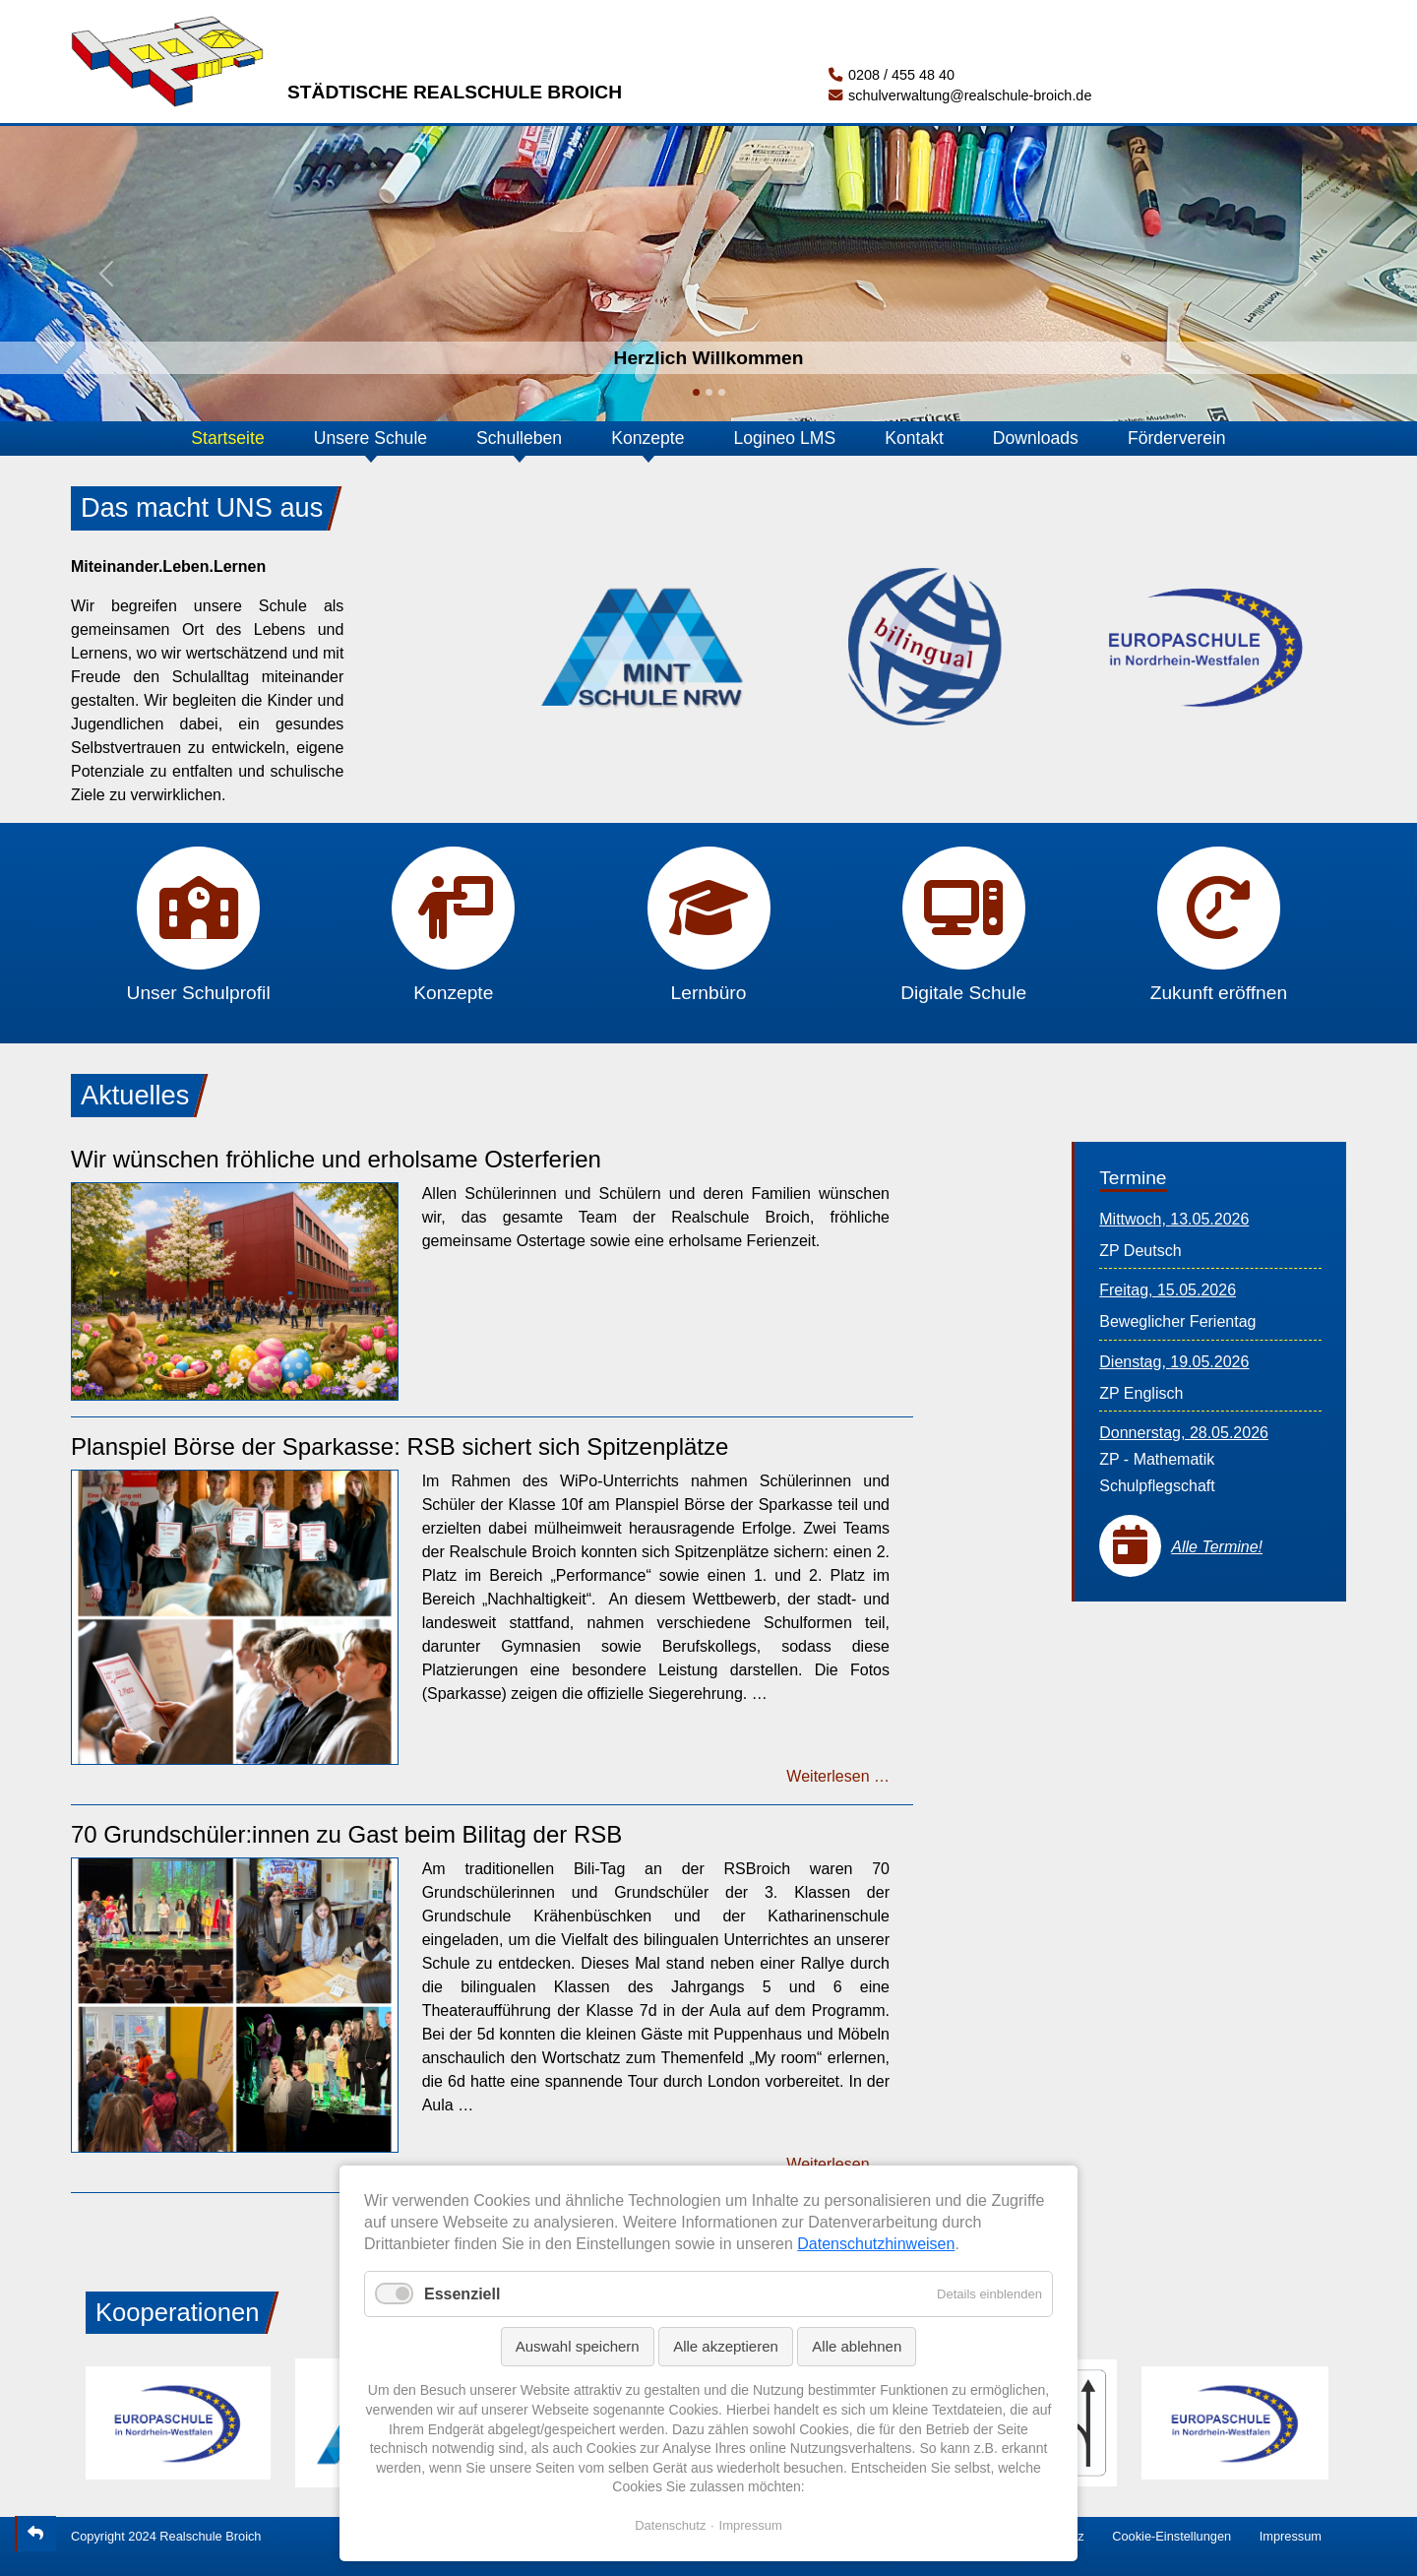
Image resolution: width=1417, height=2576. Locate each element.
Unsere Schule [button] (370, 438)
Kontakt (914, 438)
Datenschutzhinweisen (876, 2243)
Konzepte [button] (647, 438)
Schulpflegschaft (1156, 1485)
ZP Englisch (1141, 1393)
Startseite (227, 438)
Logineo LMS (785, 438)
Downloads (1035, 438)
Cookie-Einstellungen (1171, 2536)
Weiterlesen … (838, 1776)
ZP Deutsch (1140, 1250)
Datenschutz (670, 2525)
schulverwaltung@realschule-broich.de (960, 95)
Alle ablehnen (856, 2346)
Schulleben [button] (519, 438)
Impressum (1291, 2536)
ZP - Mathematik (1156, 1459)
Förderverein (1177, 438)
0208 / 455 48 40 (892, 75)
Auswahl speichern (578, 2346)
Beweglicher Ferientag (1177, 1321)
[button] (106, 273)
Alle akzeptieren (725, 2346)
